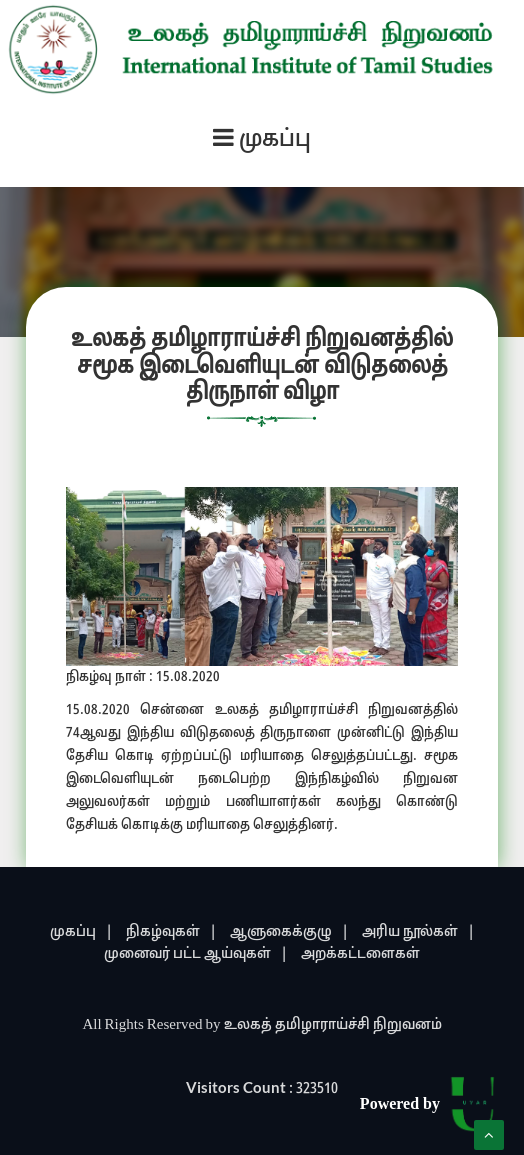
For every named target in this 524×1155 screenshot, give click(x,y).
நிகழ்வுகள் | (171, 932)
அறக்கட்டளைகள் (360, 954)
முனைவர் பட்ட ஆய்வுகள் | (196, 954)
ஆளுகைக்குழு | (289, 932)
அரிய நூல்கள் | (418, 932)
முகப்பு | (81, 932)
